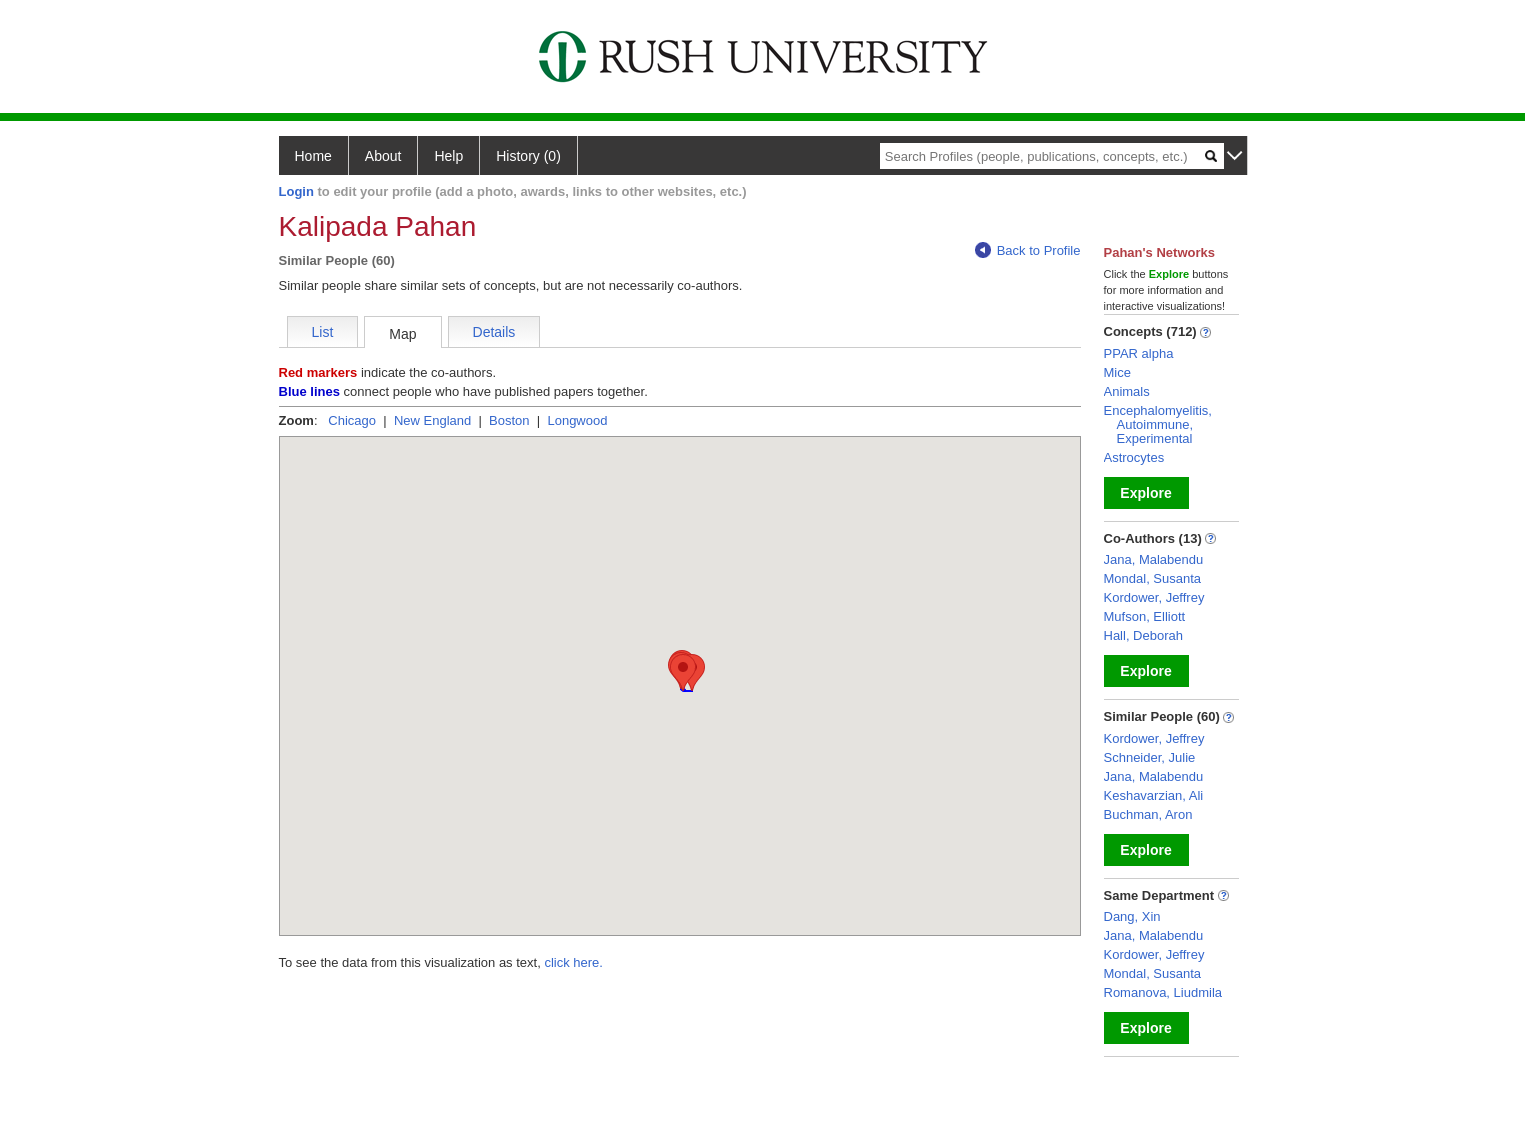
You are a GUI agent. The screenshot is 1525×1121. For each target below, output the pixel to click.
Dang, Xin (1132, 916)
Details (494, 332)
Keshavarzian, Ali (1154, 795)
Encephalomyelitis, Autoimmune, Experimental (1158, 424)
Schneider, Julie (1150, 757)
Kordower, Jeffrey (1154, 597)
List (323, 332)
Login (296, 191)
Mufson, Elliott (1145, 616)
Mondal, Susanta (1153, 578)
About (383, 156)
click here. (573, 962)
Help (448, 156)
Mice (1117, 372)
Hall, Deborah (1144, 635)
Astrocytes (1134, 457)
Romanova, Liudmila (1163, 992)
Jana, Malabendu (1154, 559)
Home (313, 156)
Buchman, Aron (1148, 814)
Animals (1127, 391)
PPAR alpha (1139, 353)
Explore (1145, 493)
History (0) (528, 156)
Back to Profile (1028, 250)
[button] (683, 672)
